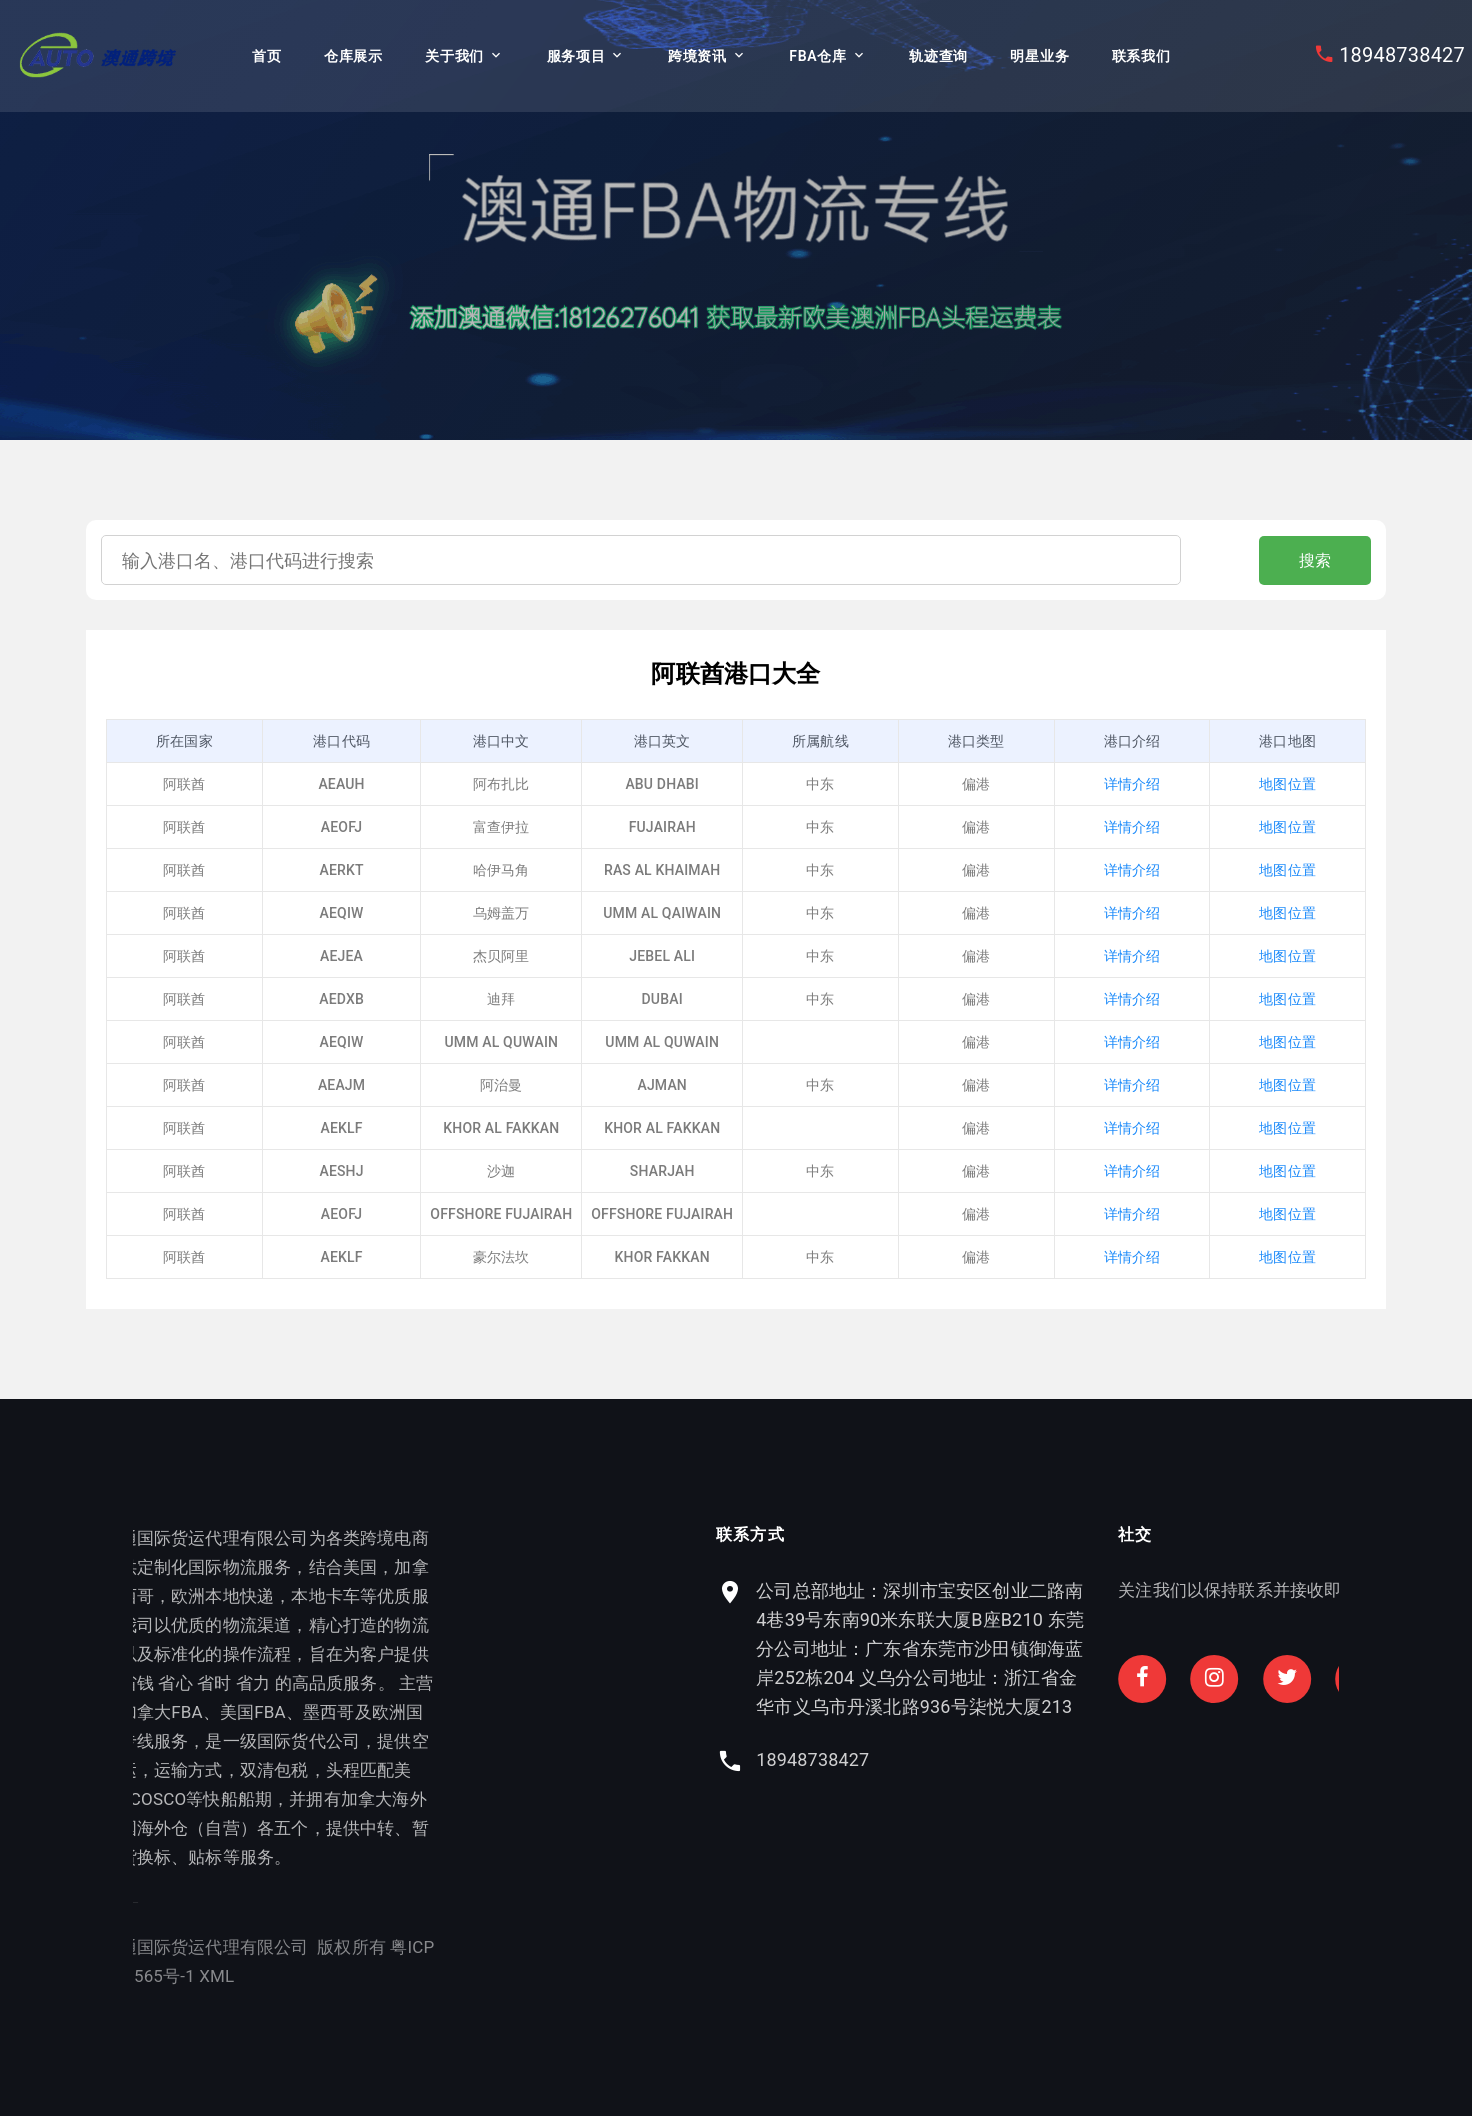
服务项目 (576, 56)
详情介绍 (1132, 784)
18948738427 (1402, 55)
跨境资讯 (697, 56)
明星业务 (1039, 56)
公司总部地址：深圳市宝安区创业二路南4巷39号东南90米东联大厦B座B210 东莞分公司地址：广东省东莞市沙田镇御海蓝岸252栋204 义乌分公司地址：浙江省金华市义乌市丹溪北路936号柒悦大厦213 (1082, 1648)
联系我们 (1141, 56)
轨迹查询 (938, 56)
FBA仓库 (817, 56)
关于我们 (454, 56)
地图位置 (1287, 784)
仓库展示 (353, 56)
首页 (266, 56)
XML (138, 1976)
